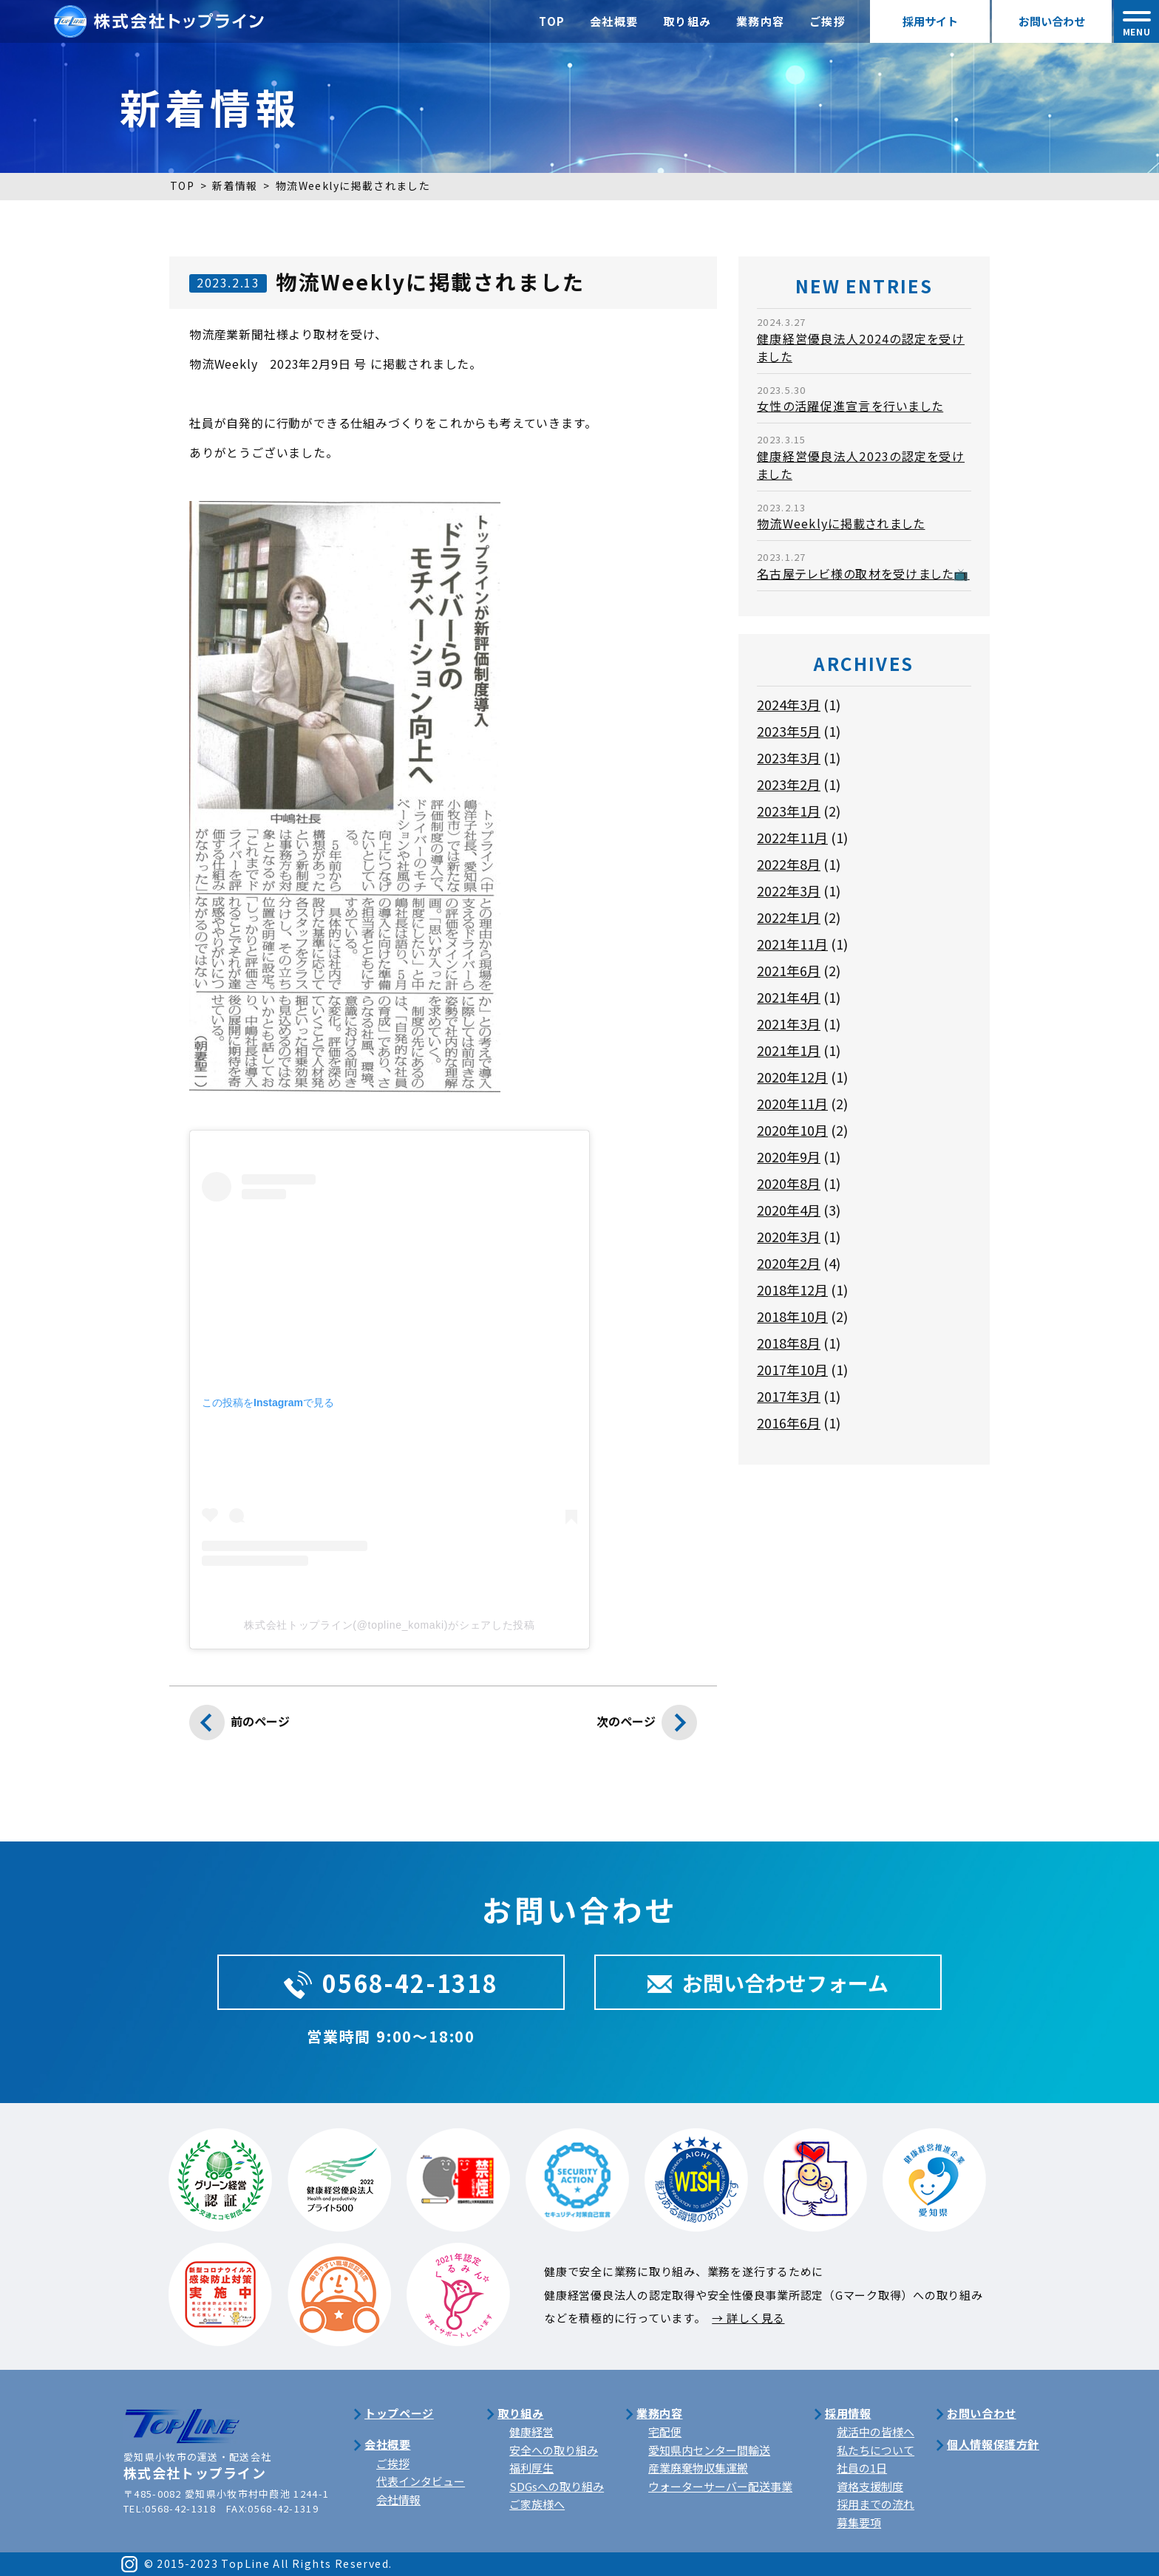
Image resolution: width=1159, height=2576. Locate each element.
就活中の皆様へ (875, 2431)
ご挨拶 (827, 21)
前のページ (239, 1726)
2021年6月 (788, 970)
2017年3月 (788, 1395)
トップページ (399, 2413)
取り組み (687, 21)
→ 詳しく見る (748, 2317)
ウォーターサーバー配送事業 (720, 2486)
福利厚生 (531, 2468)
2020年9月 (788, 1156)
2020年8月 (788, 1183)
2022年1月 (788, 917)
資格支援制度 (870, 2486)
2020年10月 (792, 1129)
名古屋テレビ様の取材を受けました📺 (863, 573)
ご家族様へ (537, 2504)
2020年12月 (792, 1076)
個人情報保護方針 (993, 2444)
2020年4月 (788, 1209)
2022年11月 (792, 837)
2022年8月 (788, 863)
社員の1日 (862, 2468)
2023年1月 (788, 810)
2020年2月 (788, 1262)
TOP (552, 21)
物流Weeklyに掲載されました (841, 523)
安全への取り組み (553, 2450)
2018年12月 (792, 1289)
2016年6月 (788, 1422)
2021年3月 (788, 1023)
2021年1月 (788, 1050)
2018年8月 (788, 1342)
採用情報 (848, 2413)
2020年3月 (788, 1236)
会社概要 (614, 21)
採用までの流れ (875, 2504)
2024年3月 (788, 704)
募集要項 (859, 2522)
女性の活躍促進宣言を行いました (850, 406)
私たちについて (875, 2450)
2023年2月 (788, 784)
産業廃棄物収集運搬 (698, 2468)
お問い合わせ (1052, 21)
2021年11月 (792, 943)
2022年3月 (788, 890)
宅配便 (665, 2431)
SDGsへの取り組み (556, 2486)
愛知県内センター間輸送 (709, 2450)
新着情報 (235, 185)
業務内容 (760, 21)
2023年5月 (788, 730)
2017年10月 (792, 1369)
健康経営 (531, 2431)
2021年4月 (788, 996)
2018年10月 (792, 1316)
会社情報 (398, 2499)
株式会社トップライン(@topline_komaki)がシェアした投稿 (389, 1625)
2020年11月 (792, 1103)
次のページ (647, 1726)
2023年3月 (788, 757)
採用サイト (930, 21)
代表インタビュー (420, 2481)
